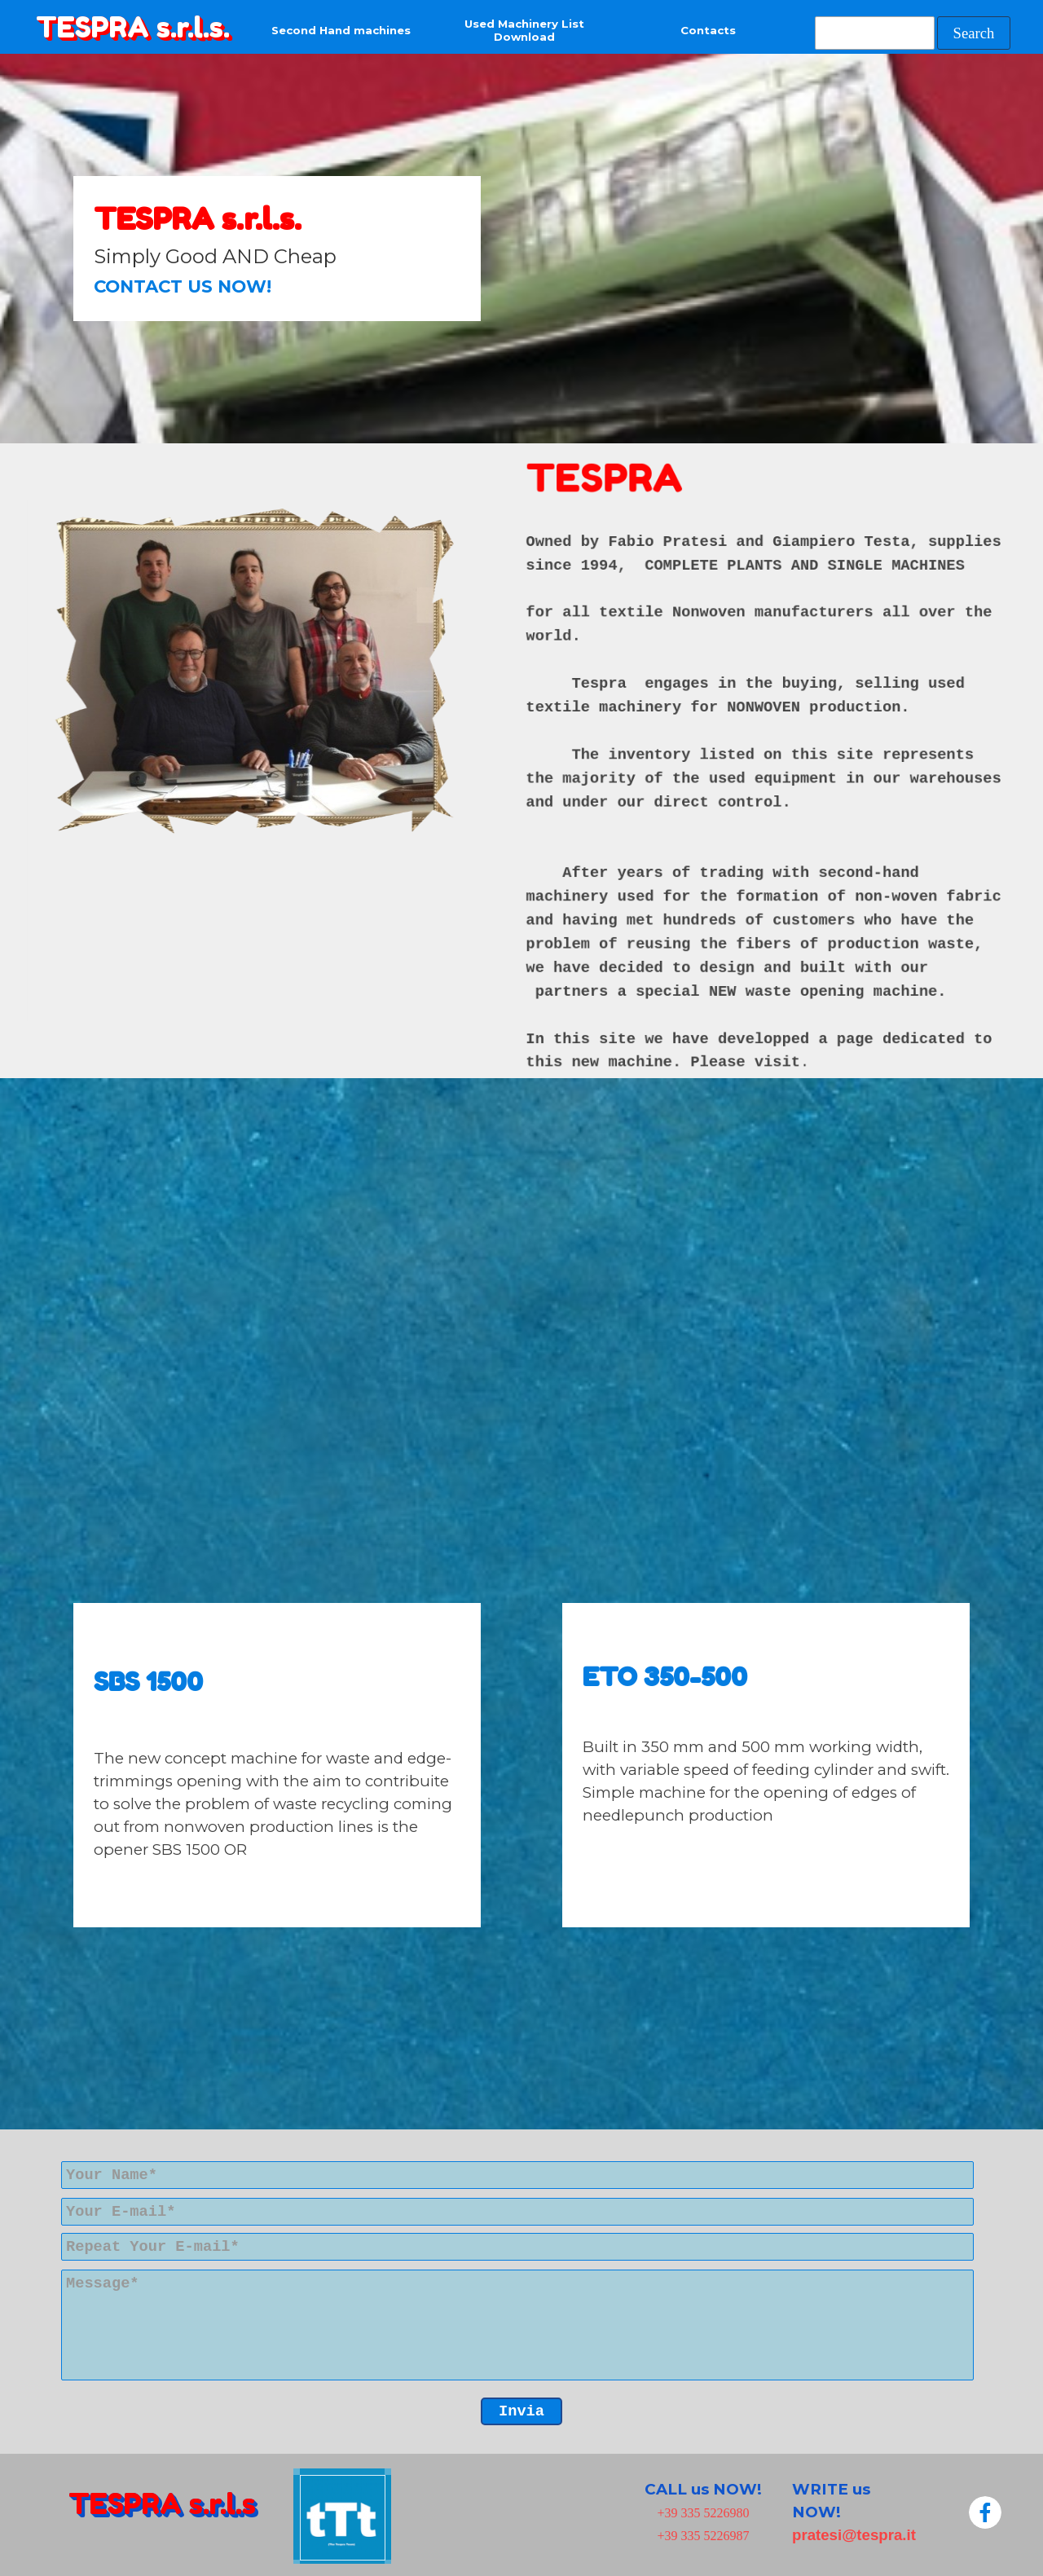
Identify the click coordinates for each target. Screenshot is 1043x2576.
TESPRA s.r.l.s (162, 2503)
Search (974, 33)
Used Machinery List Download (524, 30)
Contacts (708, 30)
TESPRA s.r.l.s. (133, 27)
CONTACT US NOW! (182, 286)
